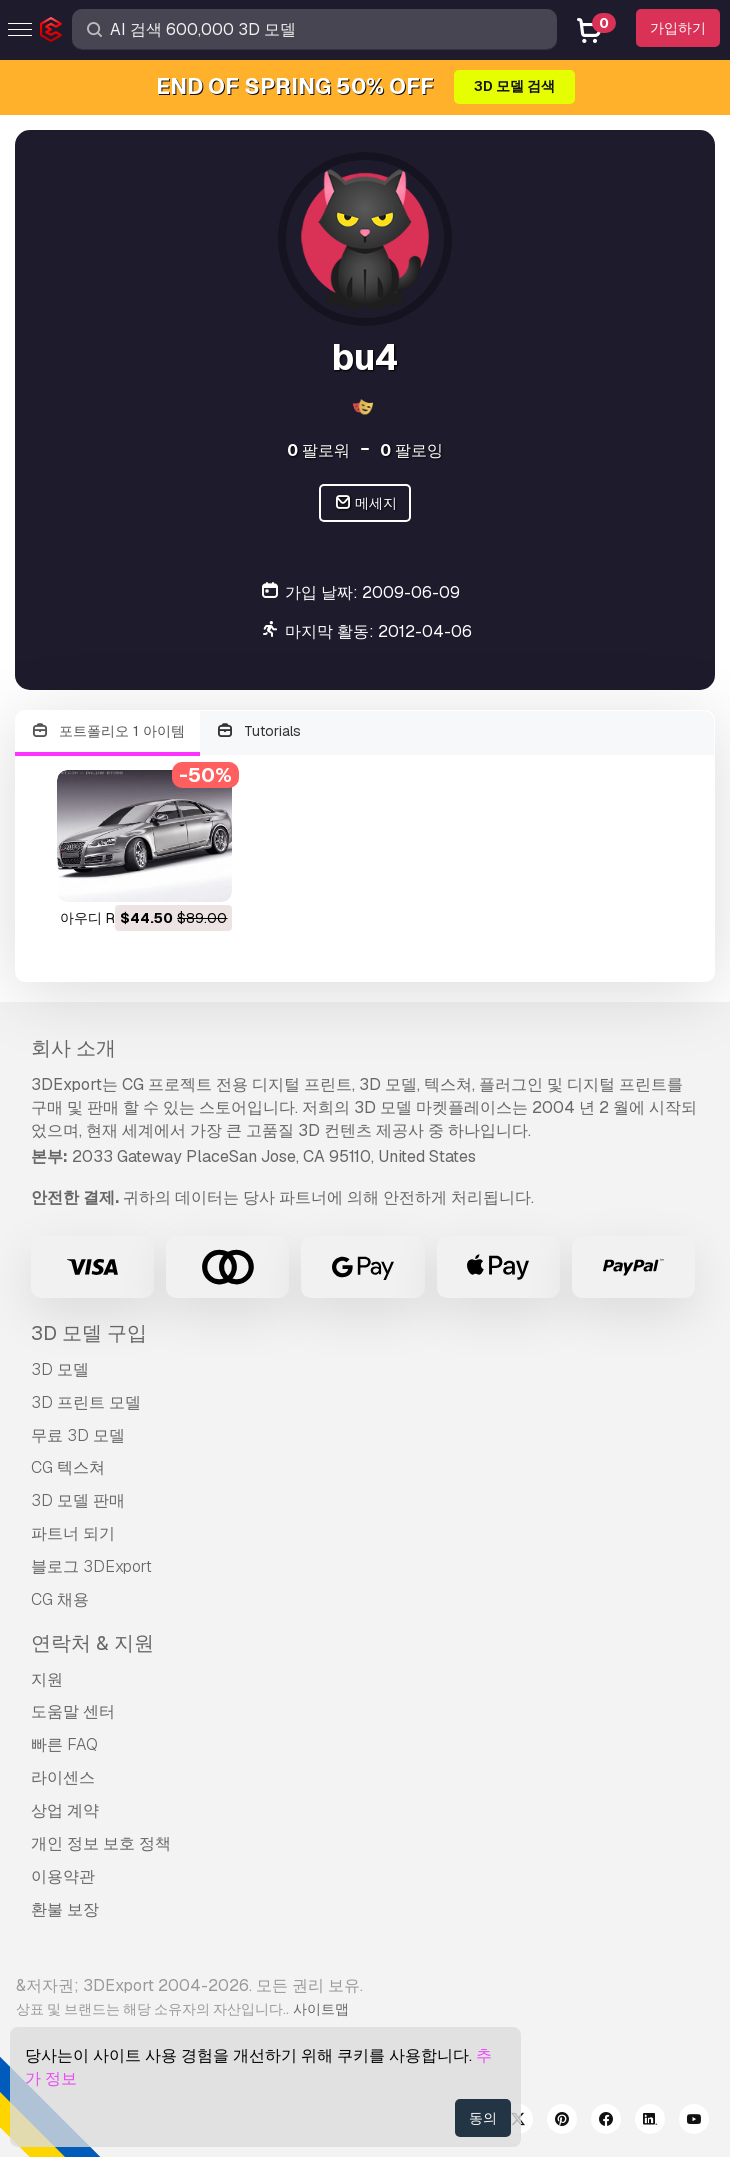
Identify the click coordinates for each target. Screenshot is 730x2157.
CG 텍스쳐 (68, 1467)
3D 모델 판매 (78, 1500)
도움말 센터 (73, 1711)
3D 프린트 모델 (86, 1402)
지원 (47, 1679)
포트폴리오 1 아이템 (107, 731)
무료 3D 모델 (78, 1435)
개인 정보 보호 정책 (101, 1843)
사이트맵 (321, 2009)
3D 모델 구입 (89, 1333)
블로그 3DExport (91, 1566)
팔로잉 (411, 450)
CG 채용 (60, 1599)
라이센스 (63, 1777)
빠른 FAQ (64, 1744)
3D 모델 (60, 1369)
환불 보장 (65, 1909)
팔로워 (318, 450)
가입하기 (678, 28)
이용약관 (63, 1876)
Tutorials (259, 731)
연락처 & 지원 (92, 1643)
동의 (483, 2118)
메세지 (365, 503)
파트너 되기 (73, 1533)
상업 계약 (65, 1810)
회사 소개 (73, 1048)
